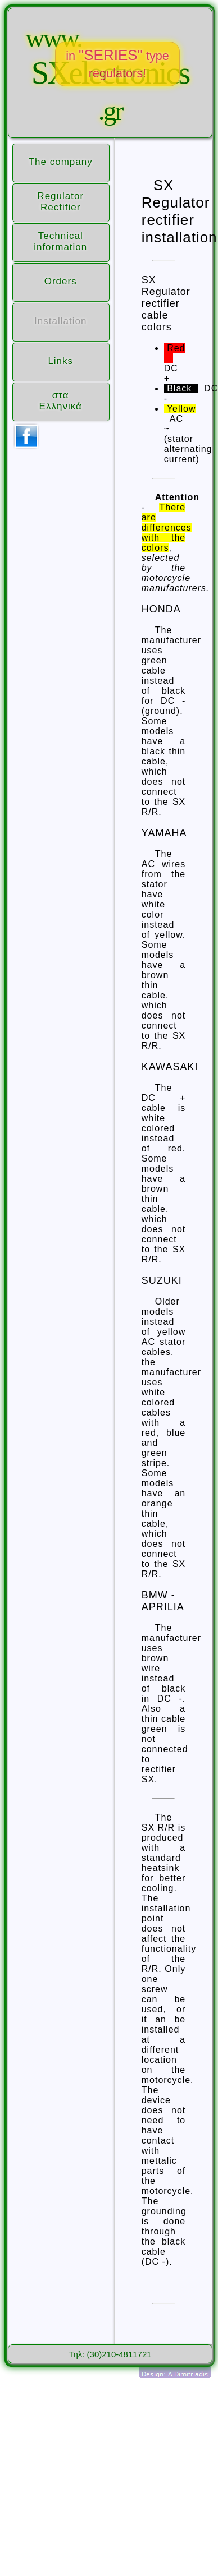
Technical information (60, 241)
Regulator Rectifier (60, 202)
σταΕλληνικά (60, 401)
